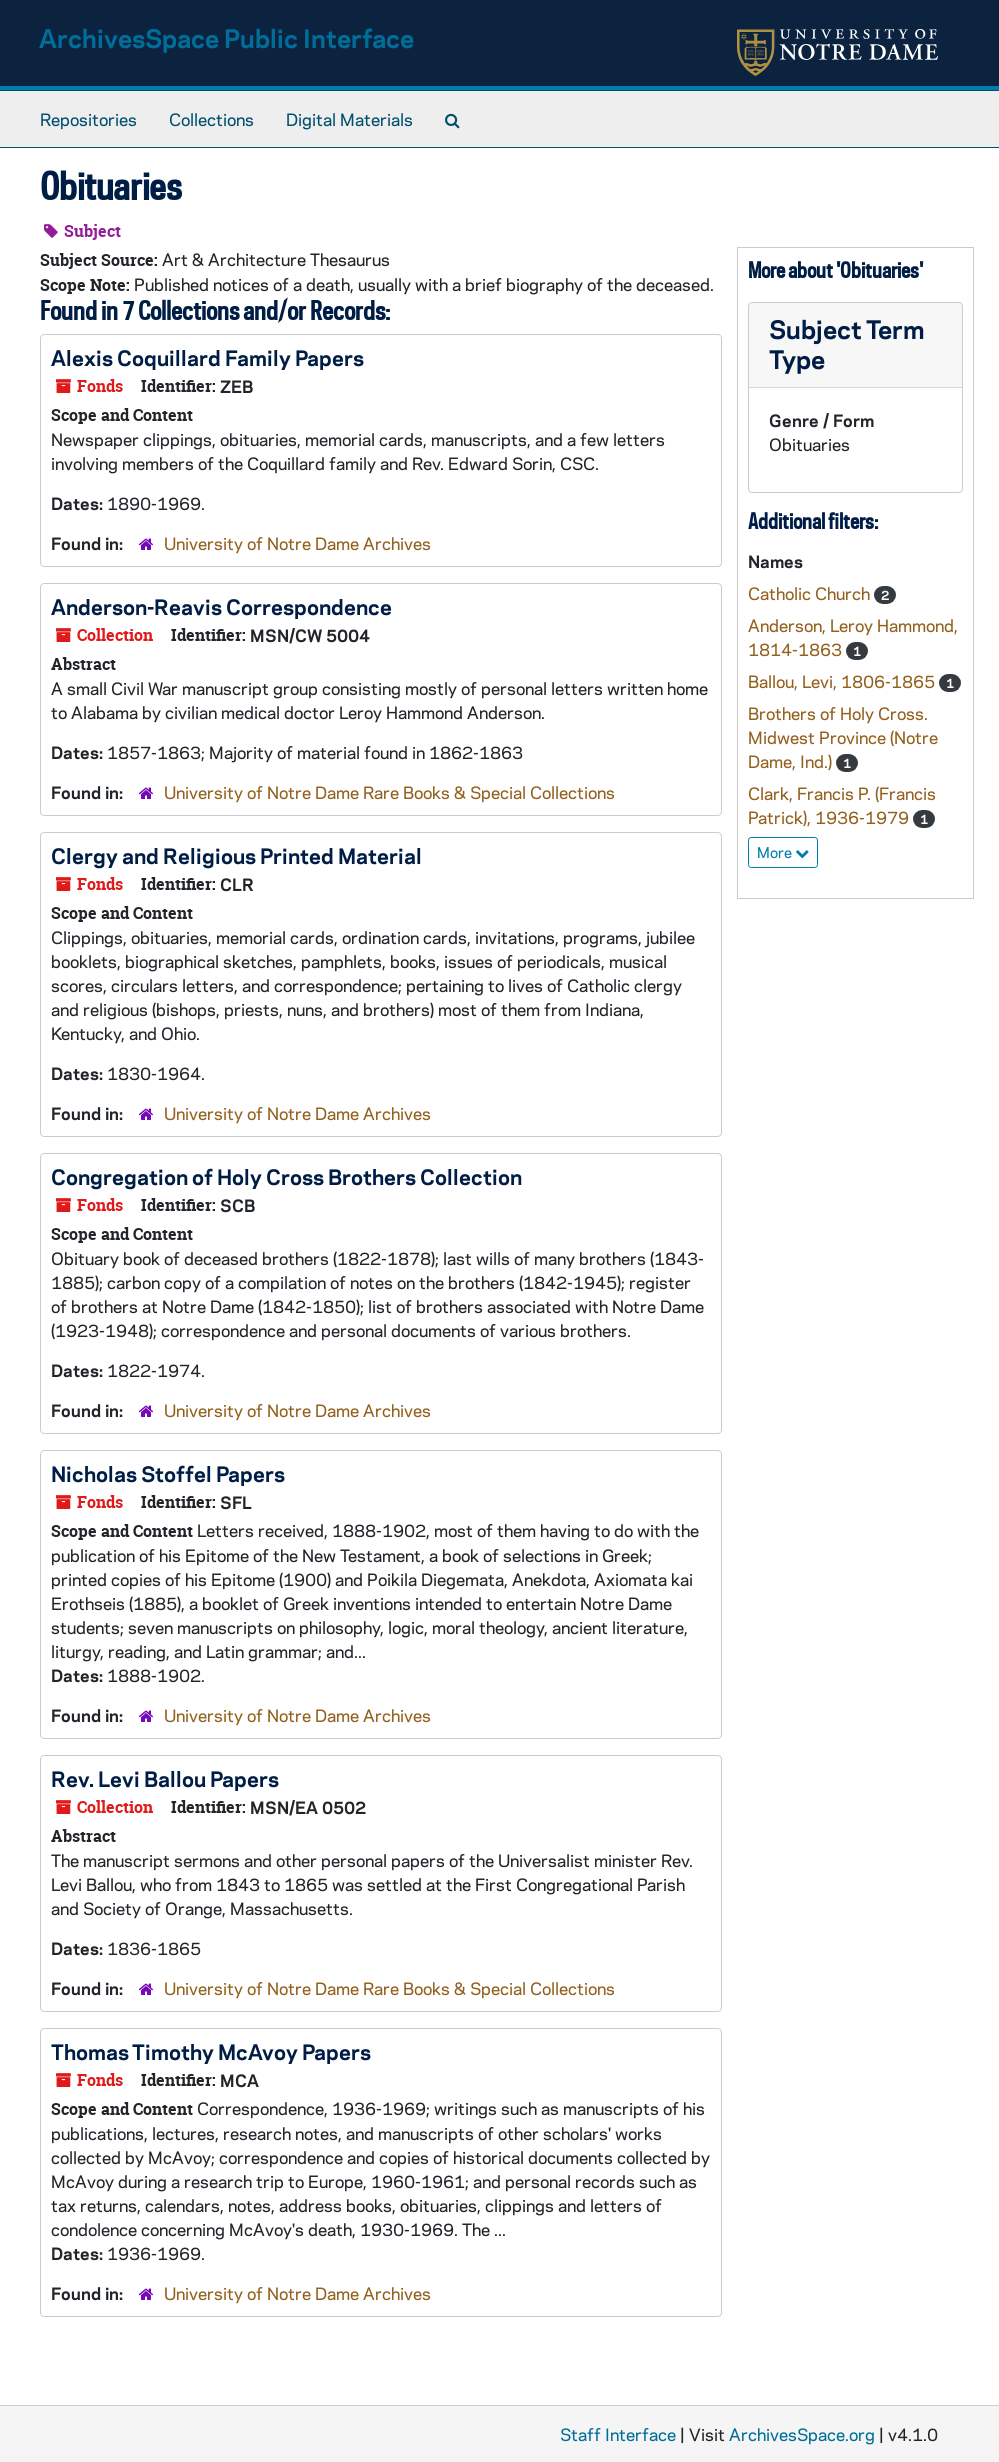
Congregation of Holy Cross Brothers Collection (286, 1176)
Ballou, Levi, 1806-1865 (843, 681)
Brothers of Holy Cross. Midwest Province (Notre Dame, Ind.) (843, 737)
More (783, 852)
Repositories (88, 119)
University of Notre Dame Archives (297, 543)
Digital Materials (349, 119)
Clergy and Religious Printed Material (236, 855)
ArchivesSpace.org (802, 2434)
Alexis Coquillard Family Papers (207, 357)
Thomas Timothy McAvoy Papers (211, 2051)
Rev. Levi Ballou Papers (165, 1778)
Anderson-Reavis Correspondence (221, 606)
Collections (211, 119)
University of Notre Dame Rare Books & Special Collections (389, 792)
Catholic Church (811, 593)
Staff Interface (618, 2434)
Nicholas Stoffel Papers (168, 1473)
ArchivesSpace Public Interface (226, 37)
